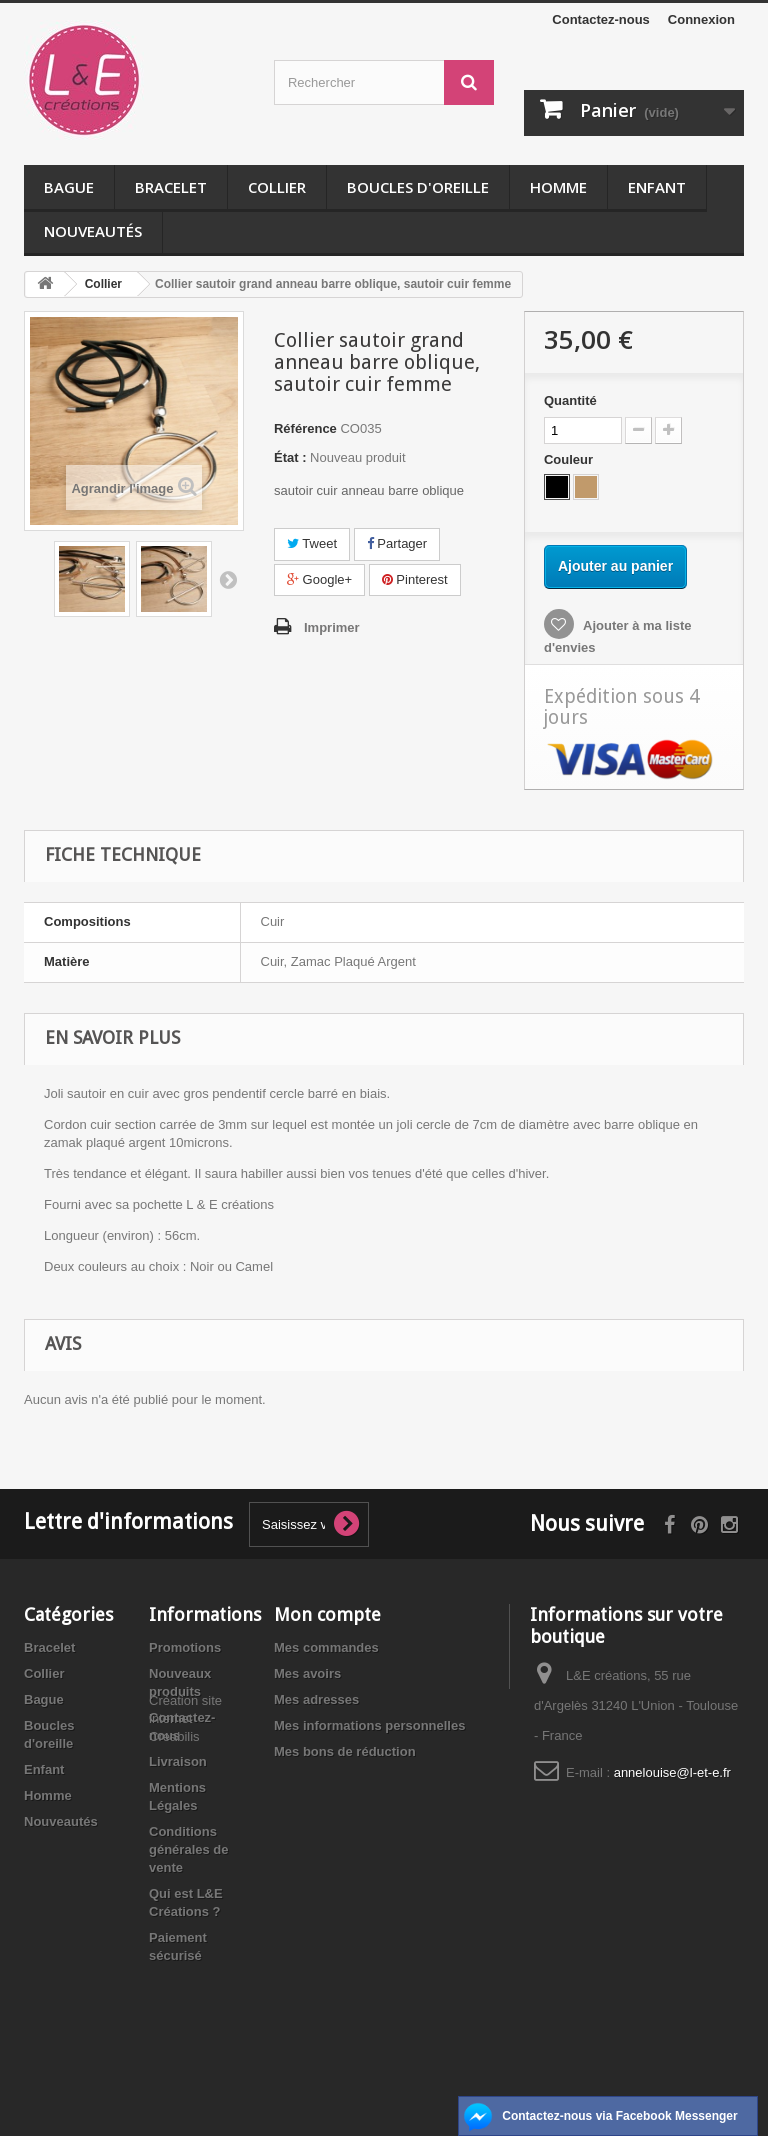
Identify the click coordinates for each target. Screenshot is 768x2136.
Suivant (228, 579)
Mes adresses (316, 1699)
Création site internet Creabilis (185, 2008)
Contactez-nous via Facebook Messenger (619, 2116)
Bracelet (171, 187)
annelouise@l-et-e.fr (672, 1772)
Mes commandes (326, 1647)
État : (290, 457)
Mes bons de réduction (345, 1751)
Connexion (701, 19)
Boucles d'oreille (418, 187)
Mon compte (327, 1614)
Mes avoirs (307, 1673)
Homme (558, 187)
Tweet (312, 543)
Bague (69, 187)
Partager (397, 543)
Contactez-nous (601, 19)
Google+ (319, 579)
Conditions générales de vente (189, 1849)
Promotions (185, 1647)
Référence (305, 428)
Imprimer (332, 627)
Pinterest (415, 579)
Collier (277, 187)
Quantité (570, 400)
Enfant (657, 187)
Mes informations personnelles (369, 1725)
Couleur (570, 459)
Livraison (178, 1761)
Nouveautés (93, 231)
